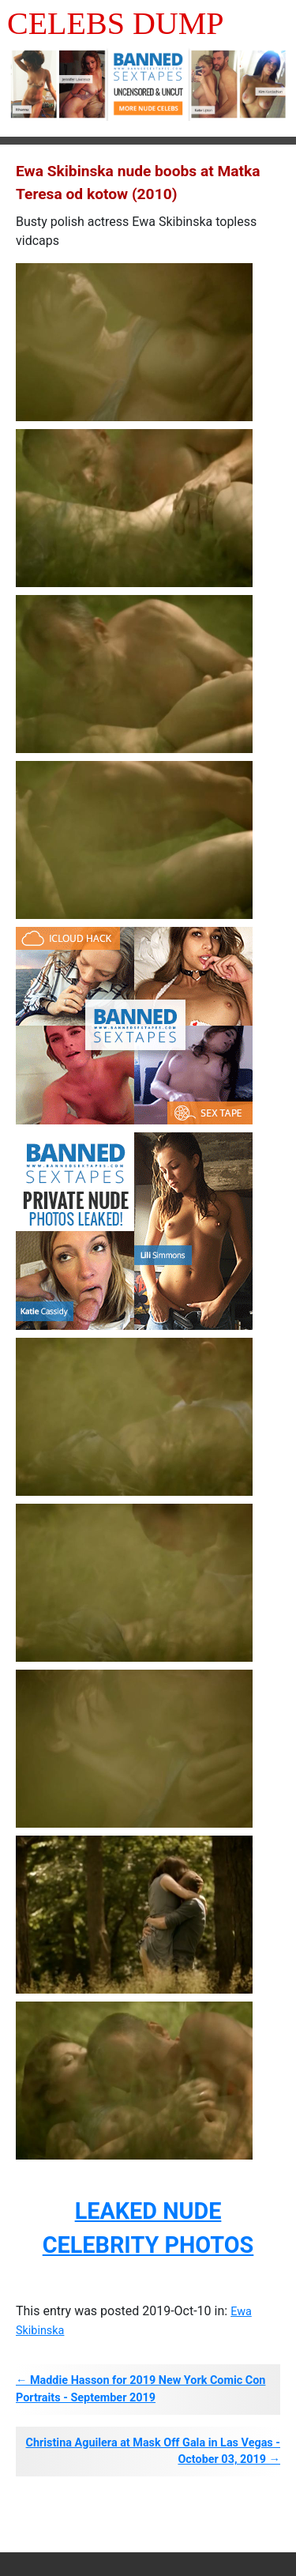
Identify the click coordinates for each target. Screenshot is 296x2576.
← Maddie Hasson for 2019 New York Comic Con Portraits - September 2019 (140, 2389)
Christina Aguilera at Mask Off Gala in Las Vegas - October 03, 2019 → (153, 2451)
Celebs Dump (115, 23)
